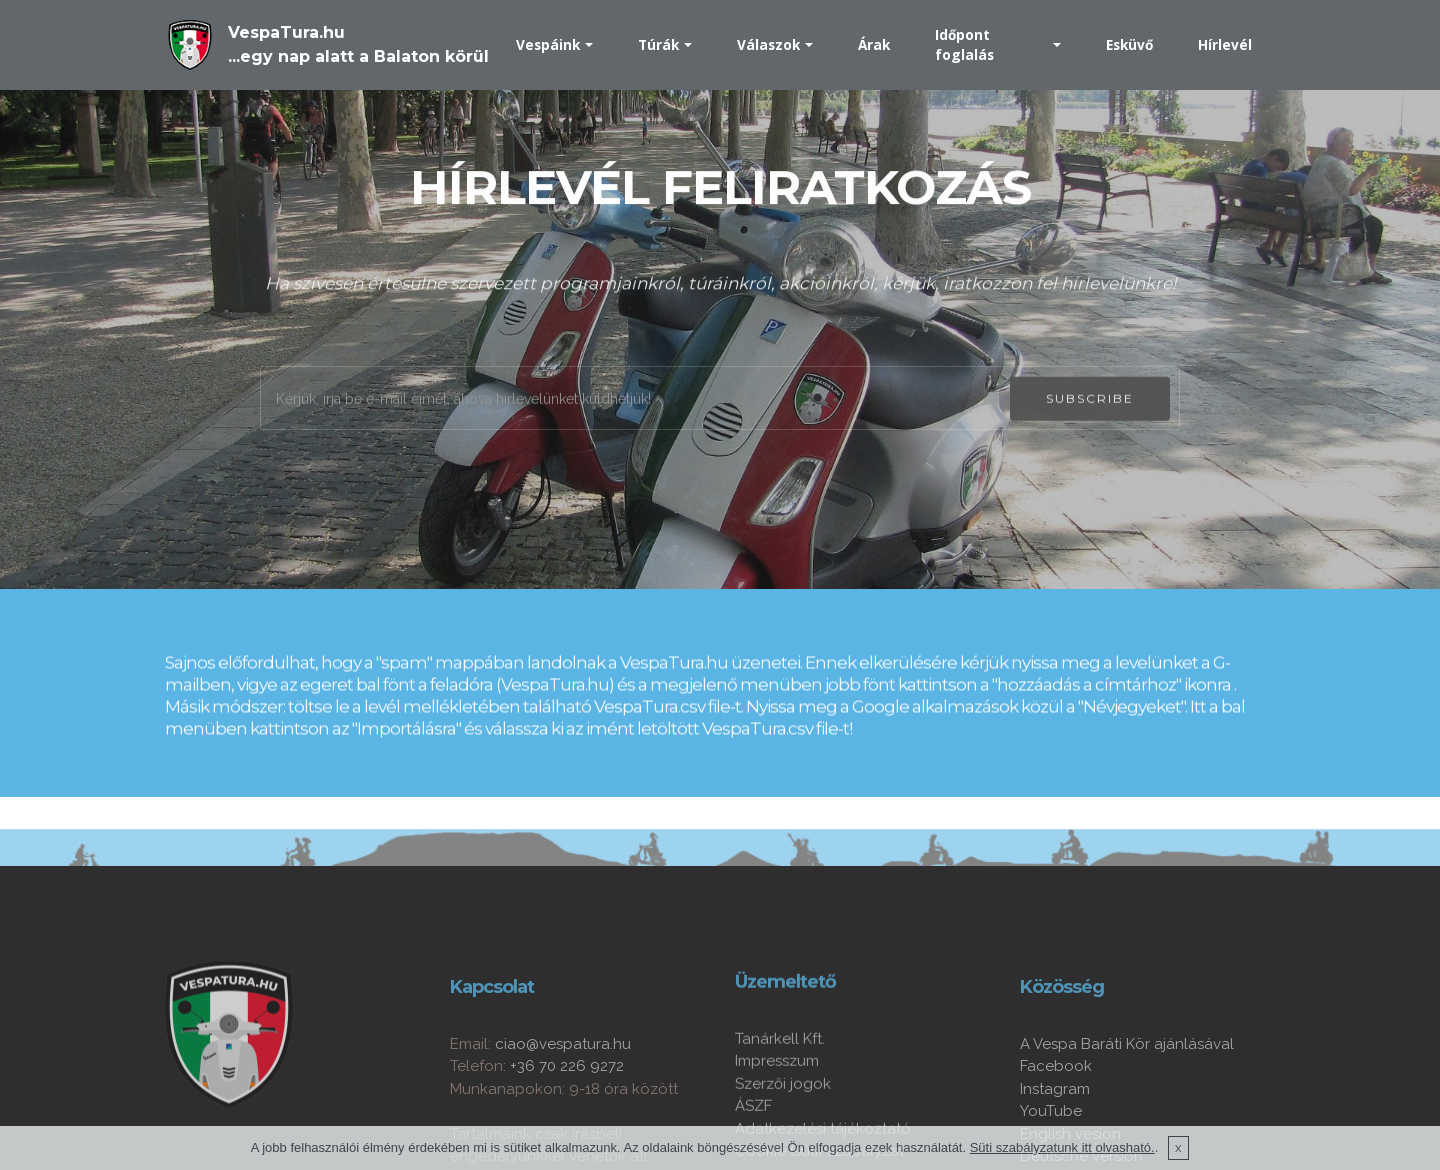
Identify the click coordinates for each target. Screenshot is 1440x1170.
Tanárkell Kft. (780, 1087)
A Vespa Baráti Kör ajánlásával (1127, 1098)
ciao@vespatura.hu (563, 1098)
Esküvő (1129, 44)
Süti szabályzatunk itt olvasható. (1062, 1152)
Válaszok (768, 44)
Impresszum (777, 1110)
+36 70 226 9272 (567, 1121)
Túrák (658, 44)
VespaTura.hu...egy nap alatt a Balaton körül (358, 44)
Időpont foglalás (964, 44)
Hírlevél (1225, 44)
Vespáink (548, 44)
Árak (874, 44)
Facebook (1056, 1121)
